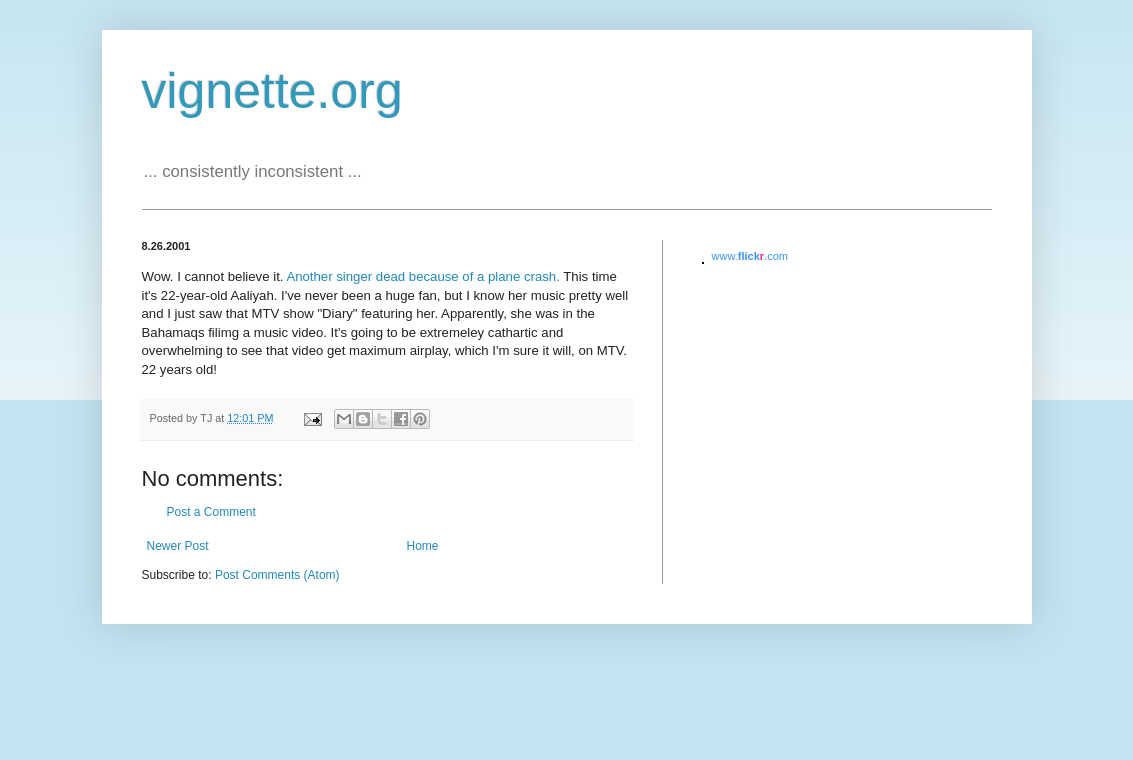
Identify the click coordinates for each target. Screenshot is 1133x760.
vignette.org (272, 91)
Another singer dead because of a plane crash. (422, 276)
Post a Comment (211, 512)
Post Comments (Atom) (277, 575)
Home (423, 546)
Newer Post (178, 546)
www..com (750, 256)
